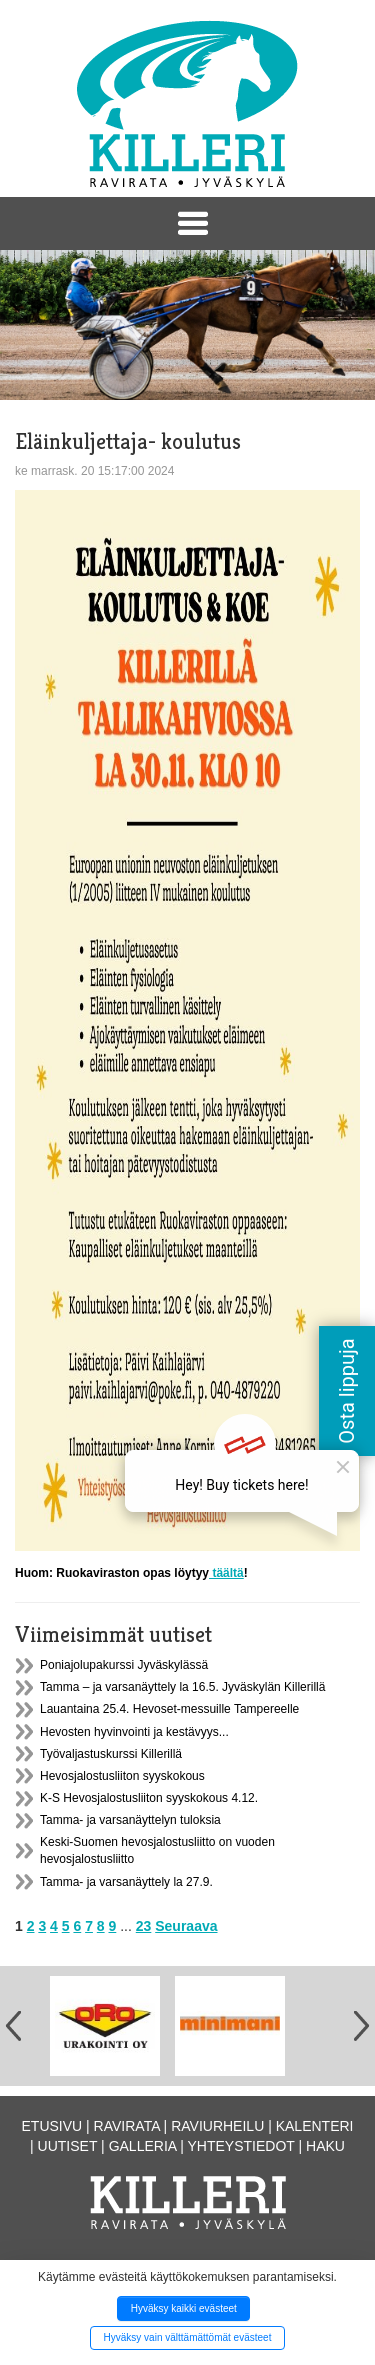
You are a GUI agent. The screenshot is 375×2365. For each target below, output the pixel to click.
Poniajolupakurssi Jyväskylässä (124, 1665)
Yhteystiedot (241, 2146)
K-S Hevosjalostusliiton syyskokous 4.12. (149, 1798)
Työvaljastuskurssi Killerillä (111, 1754)
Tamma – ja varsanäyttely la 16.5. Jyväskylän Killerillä (182, 1687)
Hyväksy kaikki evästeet (184, 2308)
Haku (325, 2146)
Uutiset (68, 2146)
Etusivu (52, 2126)
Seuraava (186, 1926)
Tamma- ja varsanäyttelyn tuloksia (130, 1820)
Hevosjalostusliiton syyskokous (122, 1776)
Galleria (143, 2146)
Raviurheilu (217, 2126)
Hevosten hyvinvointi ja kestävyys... (134, 1732)
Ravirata (127, 2126)
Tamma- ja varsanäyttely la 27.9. (126, 1882)
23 (144, 1926)
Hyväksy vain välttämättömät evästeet (188, 2337)
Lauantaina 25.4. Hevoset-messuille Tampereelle (169, 1709)
